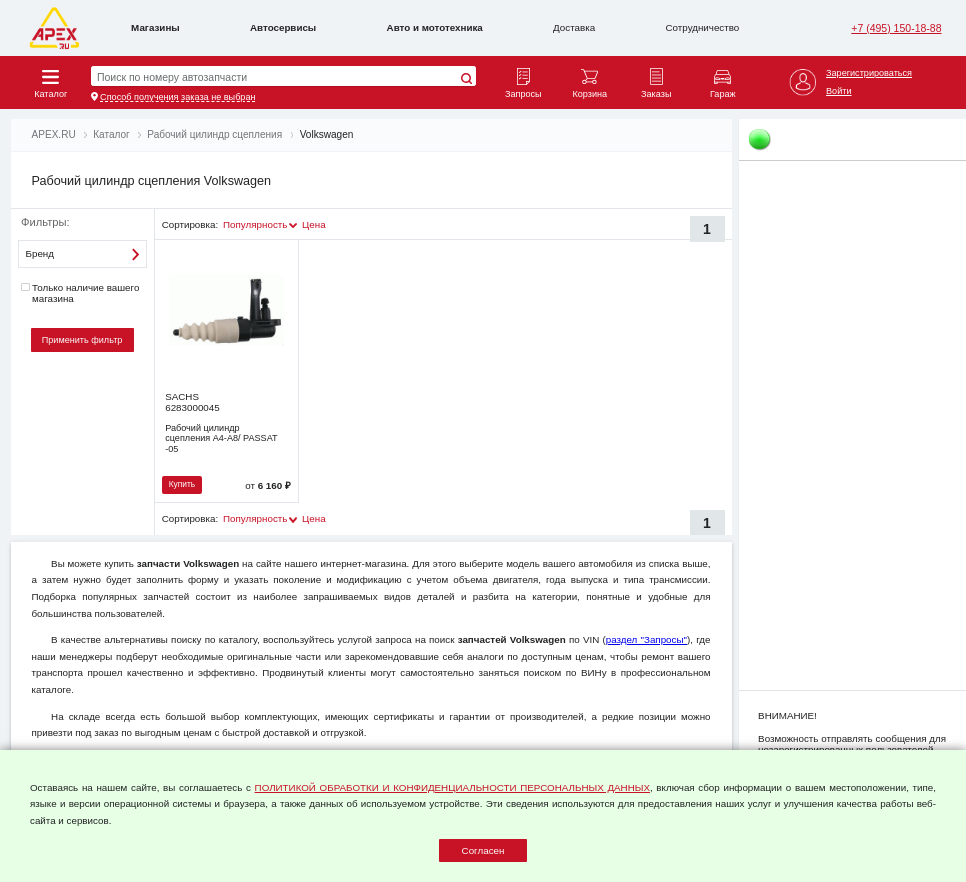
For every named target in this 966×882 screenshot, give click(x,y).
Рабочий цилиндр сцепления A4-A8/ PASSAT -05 (221, 438)
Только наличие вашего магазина (79, 293)
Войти (838, 91)
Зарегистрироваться (869, 73)
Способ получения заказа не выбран (177, 97)
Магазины (155, 27)
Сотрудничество (703, 27)
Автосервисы (283, 27)
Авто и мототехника (435, 27)
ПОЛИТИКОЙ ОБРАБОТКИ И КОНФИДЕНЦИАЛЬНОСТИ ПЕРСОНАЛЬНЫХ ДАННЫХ (452, 787)
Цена (314, 224)
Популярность (255, 224)
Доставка (574, 27)
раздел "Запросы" (646, 639)
